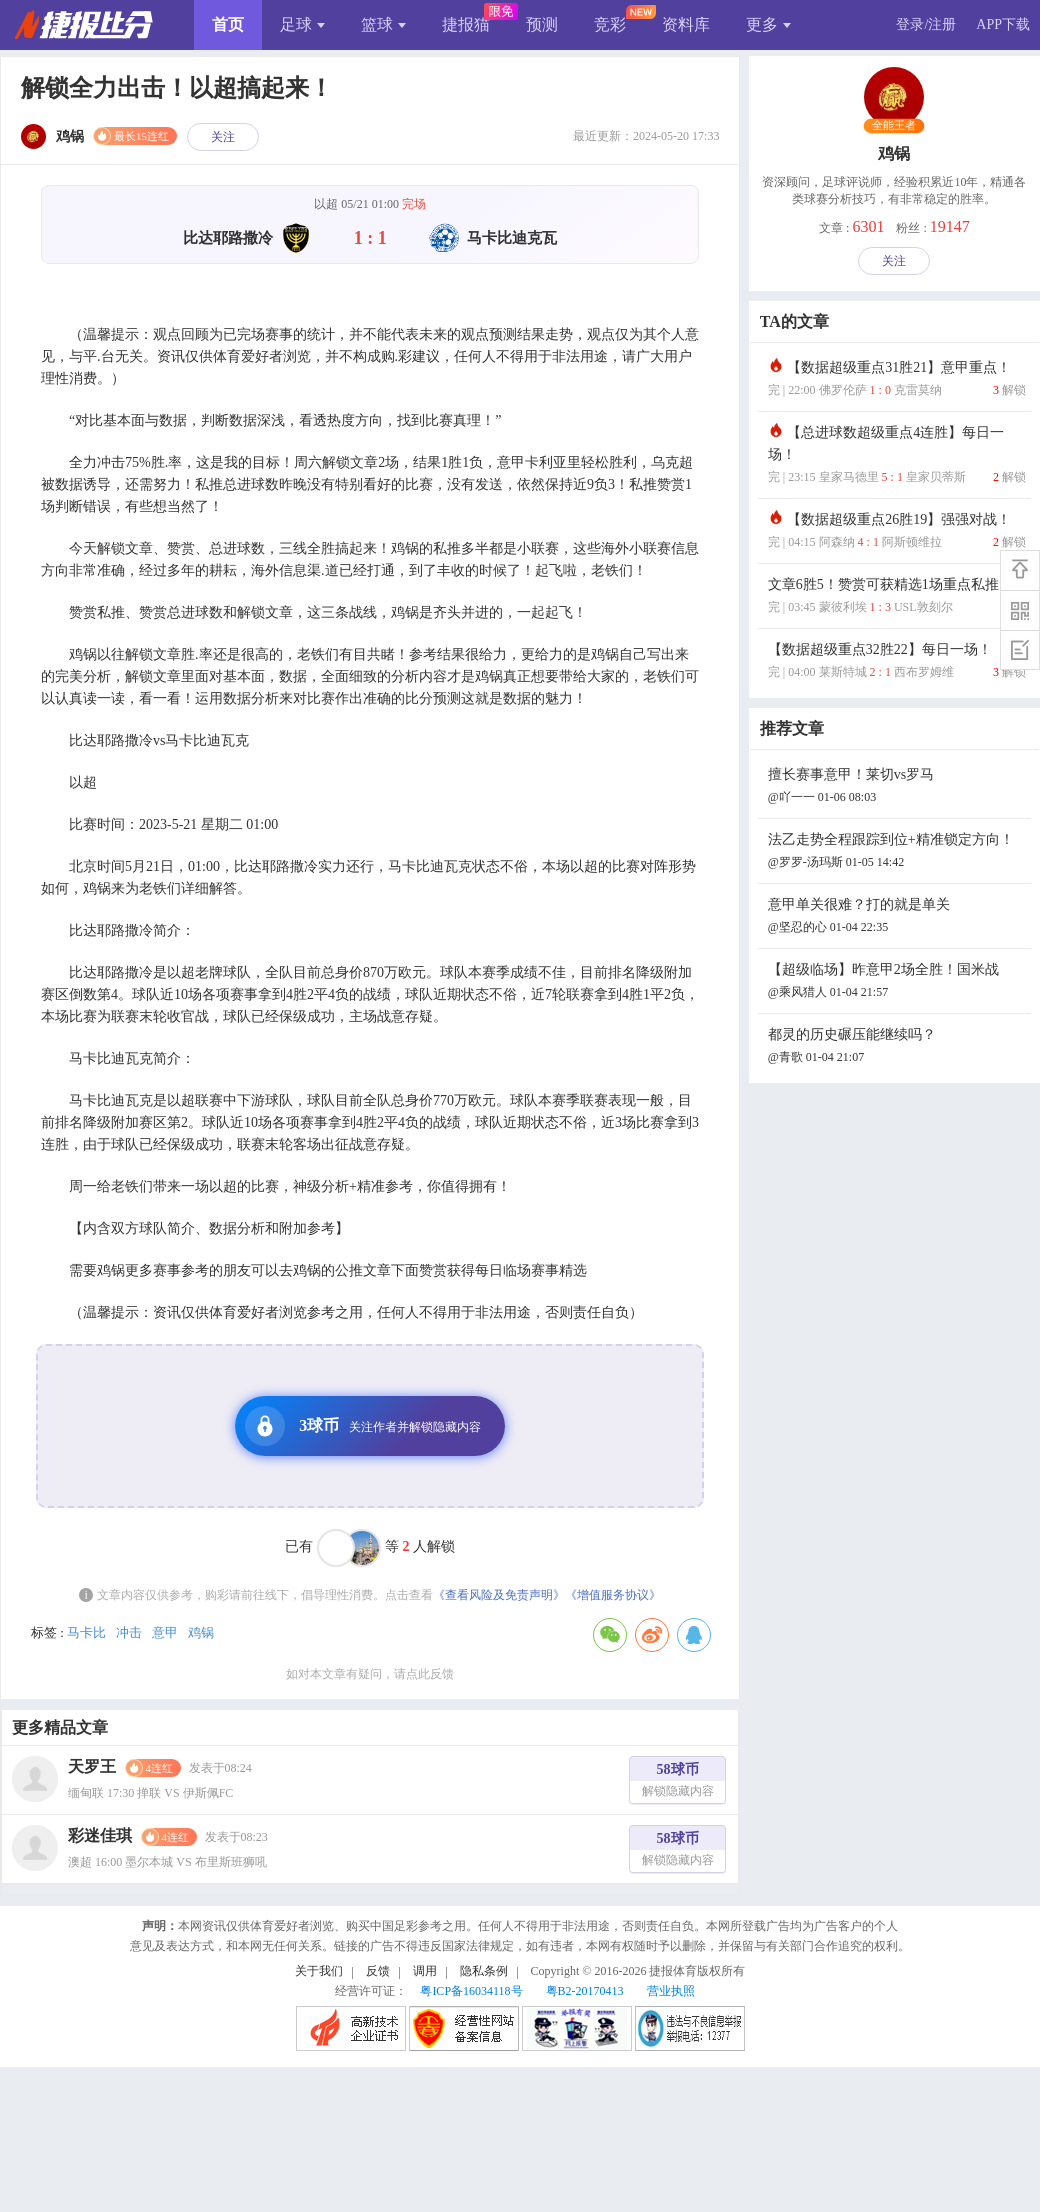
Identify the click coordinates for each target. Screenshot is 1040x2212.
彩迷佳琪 (100, 1835)
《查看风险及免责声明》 (499, 1595)
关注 (223, 137)
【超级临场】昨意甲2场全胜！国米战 (897, 982)
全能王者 (894, 126)
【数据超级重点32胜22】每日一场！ (897, 662)
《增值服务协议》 (613, 1595)
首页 (228, 24)
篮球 (383, 24)
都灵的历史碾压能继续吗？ (897, 1047)
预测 (542, 24)
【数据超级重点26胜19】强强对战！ (897, 532)
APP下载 (1003, 24)
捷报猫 (466, 24)
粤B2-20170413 (585, 1991)
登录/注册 (926, 24)
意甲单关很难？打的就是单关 (897, 917)
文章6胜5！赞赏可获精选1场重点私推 (897, 597)
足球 (302, 24)
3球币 (363, 1426)
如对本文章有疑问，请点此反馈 (370, 1674)
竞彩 (610, 24)
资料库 (686, 24)
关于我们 (319, 1971)
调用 (425, 1971)
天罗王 (92, 1766)
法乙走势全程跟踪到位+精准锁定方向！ (897, 852)
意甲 (165, 1632)
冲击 (129, 1632)
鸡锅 (201, 1632)
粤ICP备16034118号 (471, 1991)
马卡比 (86, 1632)
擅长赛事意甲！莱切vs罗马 (897, 787)
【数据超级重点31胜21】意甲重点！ (897, 380)
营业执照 (671, 1991)
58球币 (678, 1782)
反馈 (378, 1971)
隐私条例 (484, 1971)
